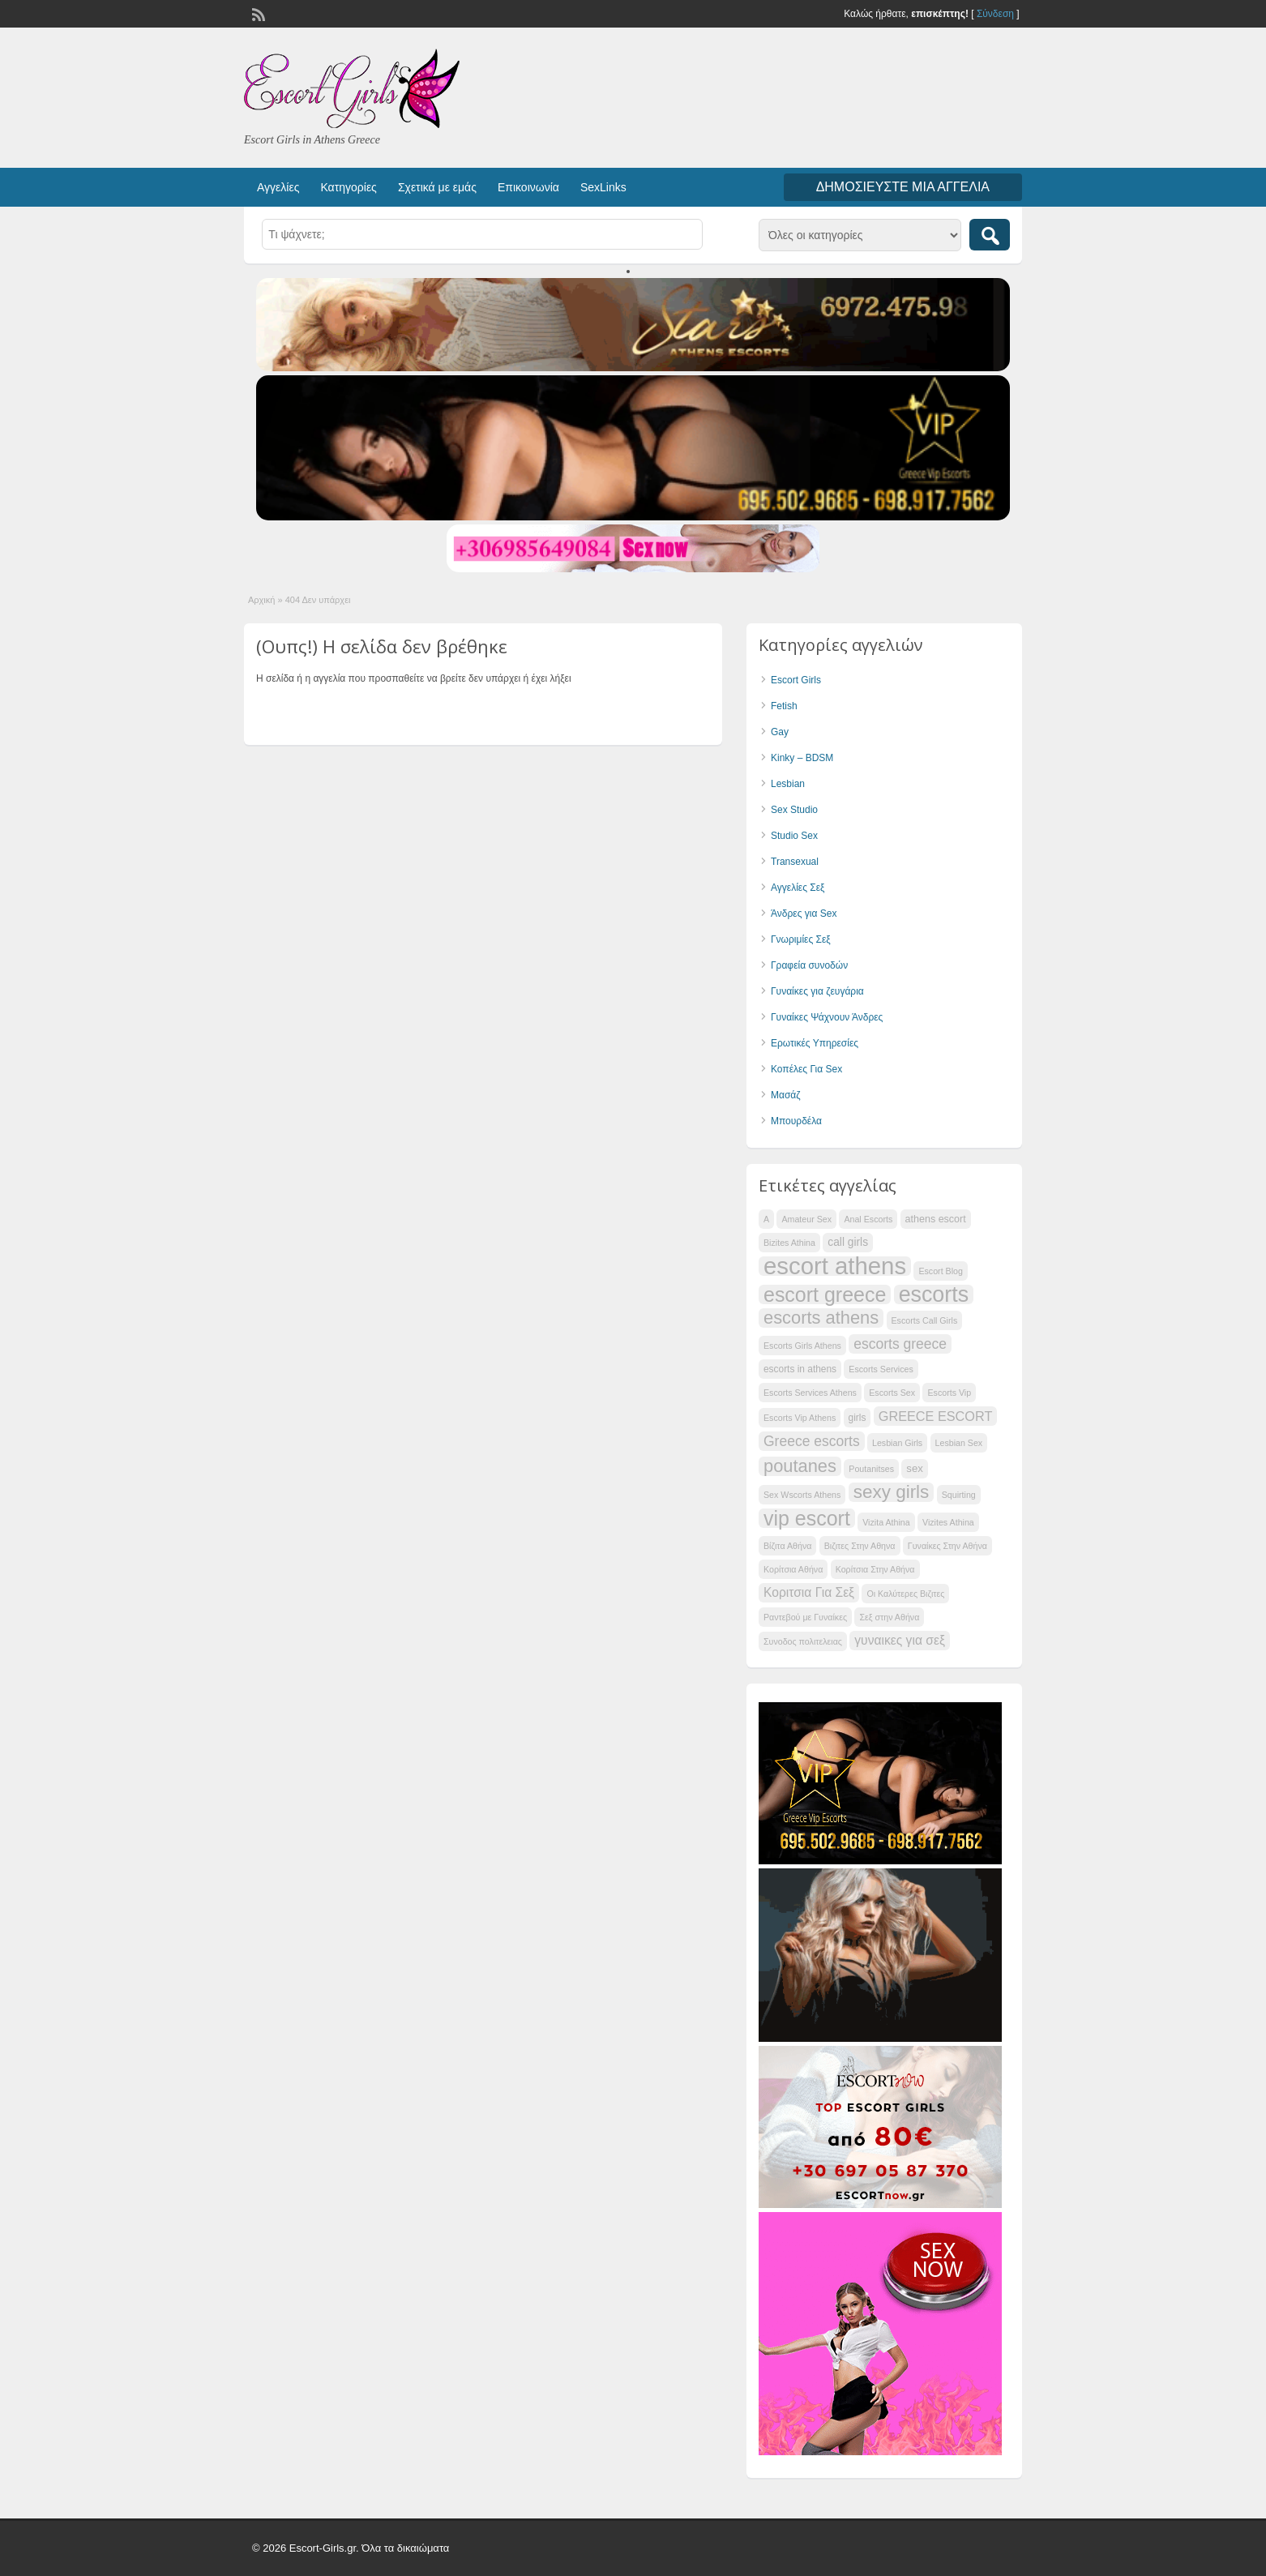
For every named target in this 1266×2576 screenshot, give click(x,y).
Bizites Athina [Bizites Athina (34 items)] (789, 1242)
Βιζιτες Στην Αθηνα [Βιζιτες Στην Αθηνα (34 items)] (860, 1546)
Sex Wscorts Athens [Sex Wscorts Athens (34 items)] (801, 1495)
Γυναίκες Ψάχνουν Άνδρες (827, 1017)
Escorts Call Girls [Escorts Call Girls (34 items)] (925, 1320)
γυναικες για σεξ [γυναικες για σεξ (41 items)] (899, 1640)
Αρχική (261, 600)
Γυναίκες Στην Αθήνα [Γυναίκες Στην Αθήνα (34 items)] (947, 1546)
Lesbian (788, 783)
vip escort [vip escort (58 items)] (806, 1518)
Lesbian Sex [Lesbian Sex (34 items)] (959, 1443)
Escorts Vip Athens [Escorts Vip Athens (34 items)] (799, 1418)
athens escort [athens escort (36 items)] (935, 1219)
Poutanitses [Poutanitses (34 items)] (871, 1469)
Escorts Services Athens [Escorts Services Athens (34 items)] (810, 1392)
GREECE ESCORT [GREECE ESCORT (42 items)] (936, 1416)
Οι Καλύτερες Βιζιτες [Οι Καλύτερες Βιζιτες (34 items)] (905, 1593)
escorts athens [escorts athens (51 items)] (821, 1318)
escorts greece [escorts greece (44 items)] (900, 1344)
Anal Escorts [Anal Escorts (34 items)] (868, 1219)
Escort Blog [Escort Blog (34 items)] (940, 1271)
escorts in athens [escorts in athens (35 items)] (799, 1369)
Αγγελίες (278, 187)
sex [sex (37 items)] (914, 1468)
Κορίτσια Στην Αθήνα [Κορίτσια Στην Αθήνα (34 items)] (875, 1569)
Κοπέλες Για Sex (806, 1069)
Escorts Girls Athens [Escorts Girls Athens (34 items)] (802, 1345)
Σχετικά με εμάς (437, 187)
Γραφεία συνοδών (809, 965)
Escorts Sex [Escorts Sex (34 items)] (892, 1392)
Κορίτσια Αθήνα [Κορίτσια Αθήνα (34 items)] (793, 1569)
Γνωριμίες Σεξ (801, 939)
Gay (780, 732)
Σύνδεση (995, 13)
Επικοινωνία (528, 187)
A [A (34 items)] (766, 1219)
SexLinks (603, 187)
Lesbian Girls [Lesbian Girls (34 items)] (897, 1443)
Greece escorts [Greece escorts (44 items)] (811, 1441)
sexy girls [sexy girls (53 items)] (891, 1492)
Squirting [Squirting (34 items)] (959, 1495)
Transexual (795, 861)
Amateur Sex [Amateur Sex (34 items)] (806, 1219)
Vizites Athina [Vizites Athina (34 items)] (948, 1522)
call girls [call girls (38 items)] (848, 1242)
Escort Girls (796, 680)
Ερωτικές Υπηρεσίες (814, 1043)
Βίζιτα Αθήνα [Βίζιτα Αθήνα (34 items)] (787, 1546)
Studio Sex (794, 835)
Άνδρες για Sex (803, 913)
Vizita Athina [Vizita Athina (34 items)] (885, 1522)
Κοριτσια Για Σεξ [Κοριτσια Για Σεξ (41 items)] (808, 1592)
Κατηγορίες (348, 187)
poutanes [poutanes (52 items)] (799, 1466)
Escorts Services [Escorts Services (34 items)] (881, 1369)
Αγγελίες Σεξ (797, 887)
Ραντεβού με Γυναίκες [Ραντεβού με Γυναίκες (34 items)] (805, 1617)
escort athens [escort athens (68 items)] (834, 1266)
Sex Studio (794, 809)
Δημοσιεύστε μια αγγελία (903, 187)
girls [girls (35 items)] (857, 1417)
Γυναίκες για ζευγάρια (817, 991)
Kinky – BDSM (802, 758)
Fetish (784, 706)
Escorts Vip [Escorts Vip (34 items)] (949, 1392)
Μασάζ (786, 1095)
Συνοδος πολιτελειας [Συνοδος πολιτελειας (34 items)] (802, 1641)
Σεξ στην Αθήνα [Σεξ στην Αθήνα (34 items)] (889, 1617)
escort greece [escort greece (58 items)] (824, 1294)
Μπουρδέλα (796, 1121)
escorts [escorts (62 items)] (934, 1294)
